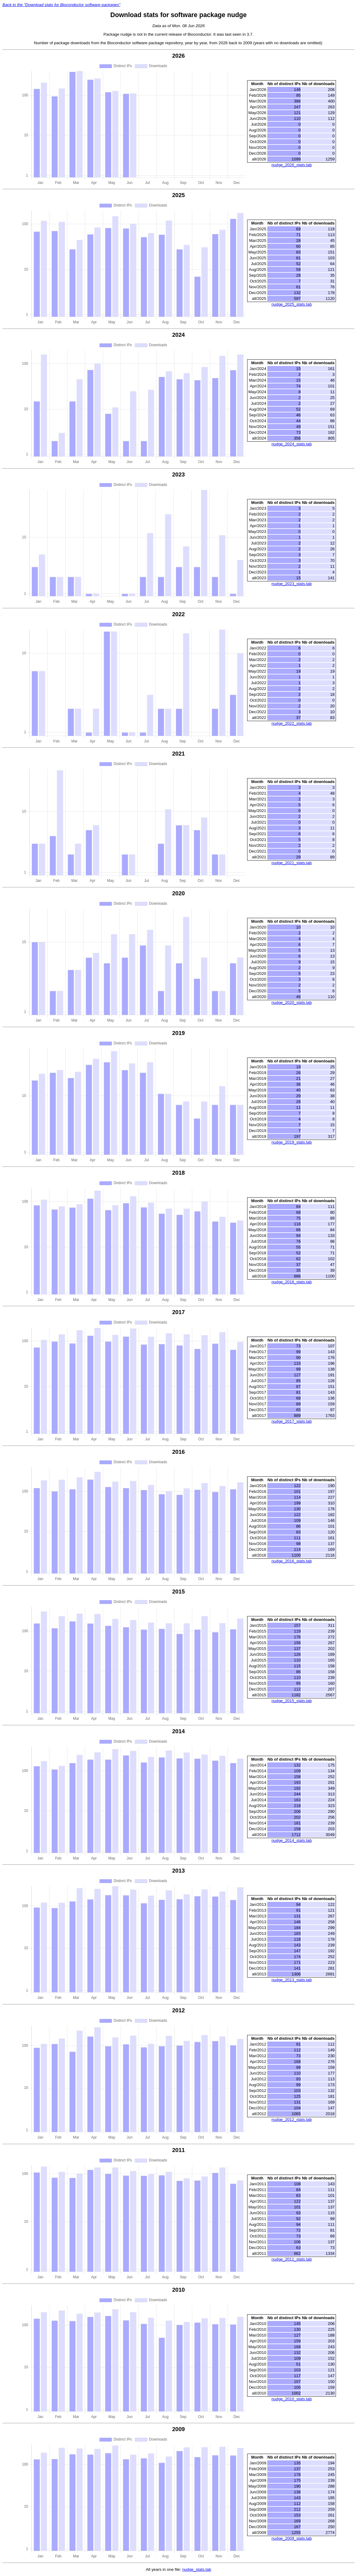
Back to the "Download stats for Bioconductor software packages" (61, 4)
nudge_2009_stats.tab (292, 2538)
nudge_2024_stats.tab (292, 444)
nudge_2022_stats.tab (292, 723)
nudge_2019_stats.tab (292, 1142)
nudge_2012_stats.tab (292, 2119)
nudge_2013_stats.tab (292, 1980)
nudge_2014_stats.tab (292, 1840)
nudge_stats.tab (196, 2569)
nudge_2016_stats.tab (292, 1561)
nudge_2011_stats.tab (292, 2259)
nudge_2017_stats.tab (292, 1421)
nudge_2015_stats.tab (292, 1700)
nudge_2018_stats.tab (292, 1282)
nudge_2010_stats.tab (292, 2399)
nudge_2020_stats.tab (292, 1002)
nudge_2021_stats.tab (292, 862)
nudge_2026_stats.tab (292, 165)
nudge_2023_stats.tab (292, 583)
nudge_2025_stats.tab (292, 304)
